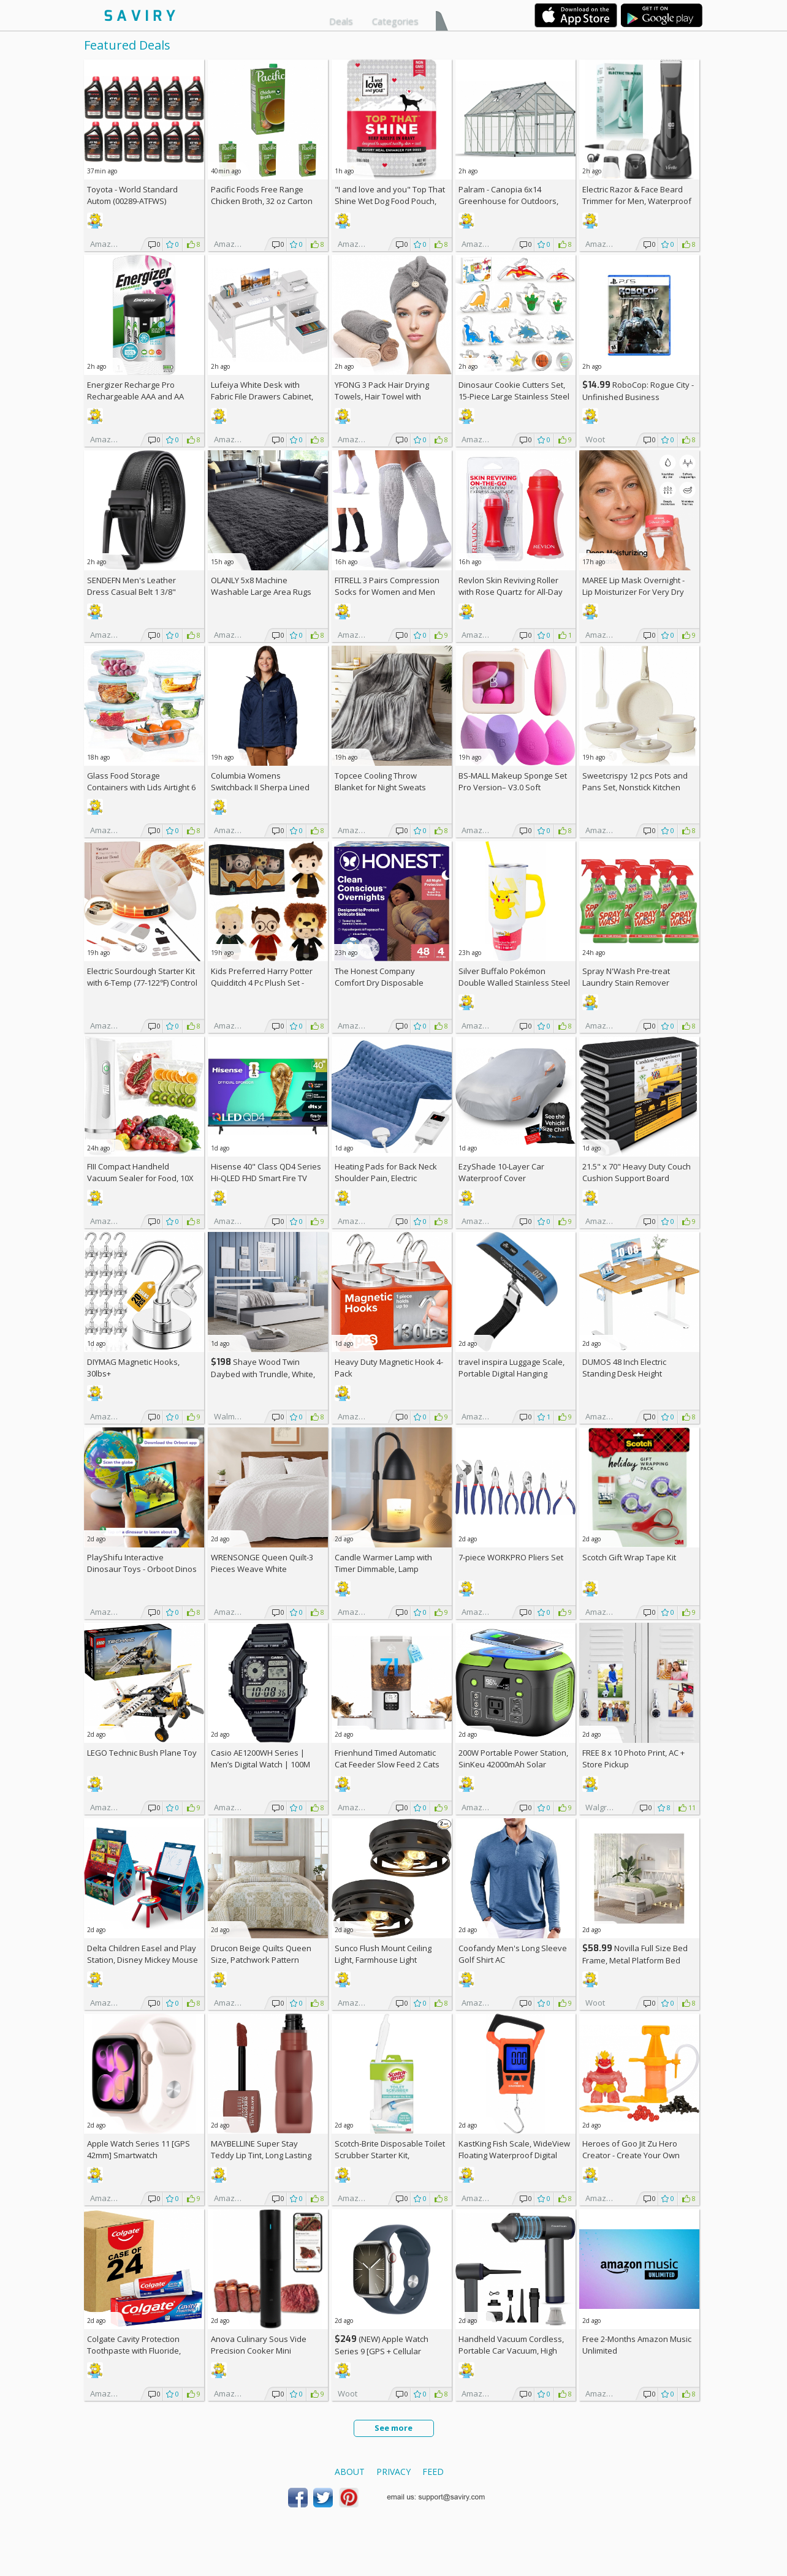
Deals (341, 21)
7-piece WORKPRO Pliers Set (510, 1557)
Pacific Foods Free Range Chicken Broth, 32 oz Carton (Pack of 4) (262, 201)
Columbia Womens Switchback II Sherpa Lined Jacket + (260, 787)
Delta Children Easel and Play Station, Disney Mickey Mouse (142, 1954)
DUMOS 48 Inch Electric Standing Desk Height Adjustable (624, 1373)
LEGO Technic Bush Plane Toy (142, 1752)
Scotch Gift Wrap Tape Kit (629, 1557)
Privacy (393, 2471)
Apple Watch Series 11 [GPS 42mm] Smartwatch (138, 2149)
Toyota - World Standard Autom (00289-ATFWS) (132, 195)
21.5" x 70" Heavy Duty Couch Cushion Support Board (636, 1172)
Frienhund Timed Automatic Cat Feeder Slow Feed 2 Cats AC (387, 1764)
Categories (395, 21)
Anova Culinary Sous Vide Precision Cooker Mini (258, 2344)
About (350, 2471)
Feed (433, 2471)
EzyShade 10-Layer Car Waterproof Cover (501, 1172)
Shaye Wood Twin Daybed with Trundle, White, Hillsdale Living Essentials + (266, 1373)
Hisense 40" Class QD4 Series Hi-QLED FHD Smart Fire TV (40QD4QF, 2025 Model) (266, 1178)
